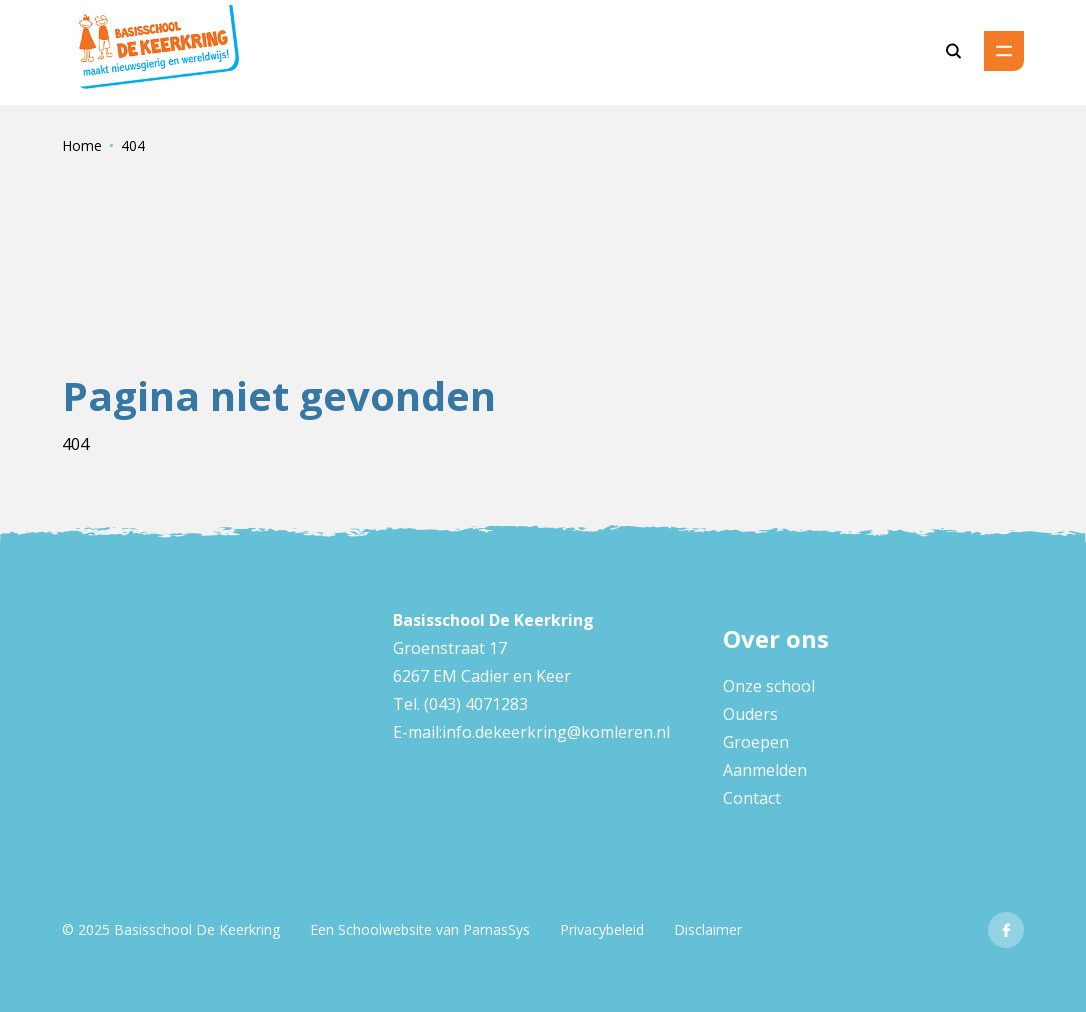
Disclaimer (708, 929)
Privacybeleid (602, 929)
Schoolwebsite (385, 929)
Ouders (750, 714)
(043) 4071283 (474, 704)
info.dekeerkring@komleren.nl (556, 732)
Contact (752, 798)
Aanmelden (765, 770)
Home (82, 145)
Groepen (756, 742)
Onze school (769, 686)
